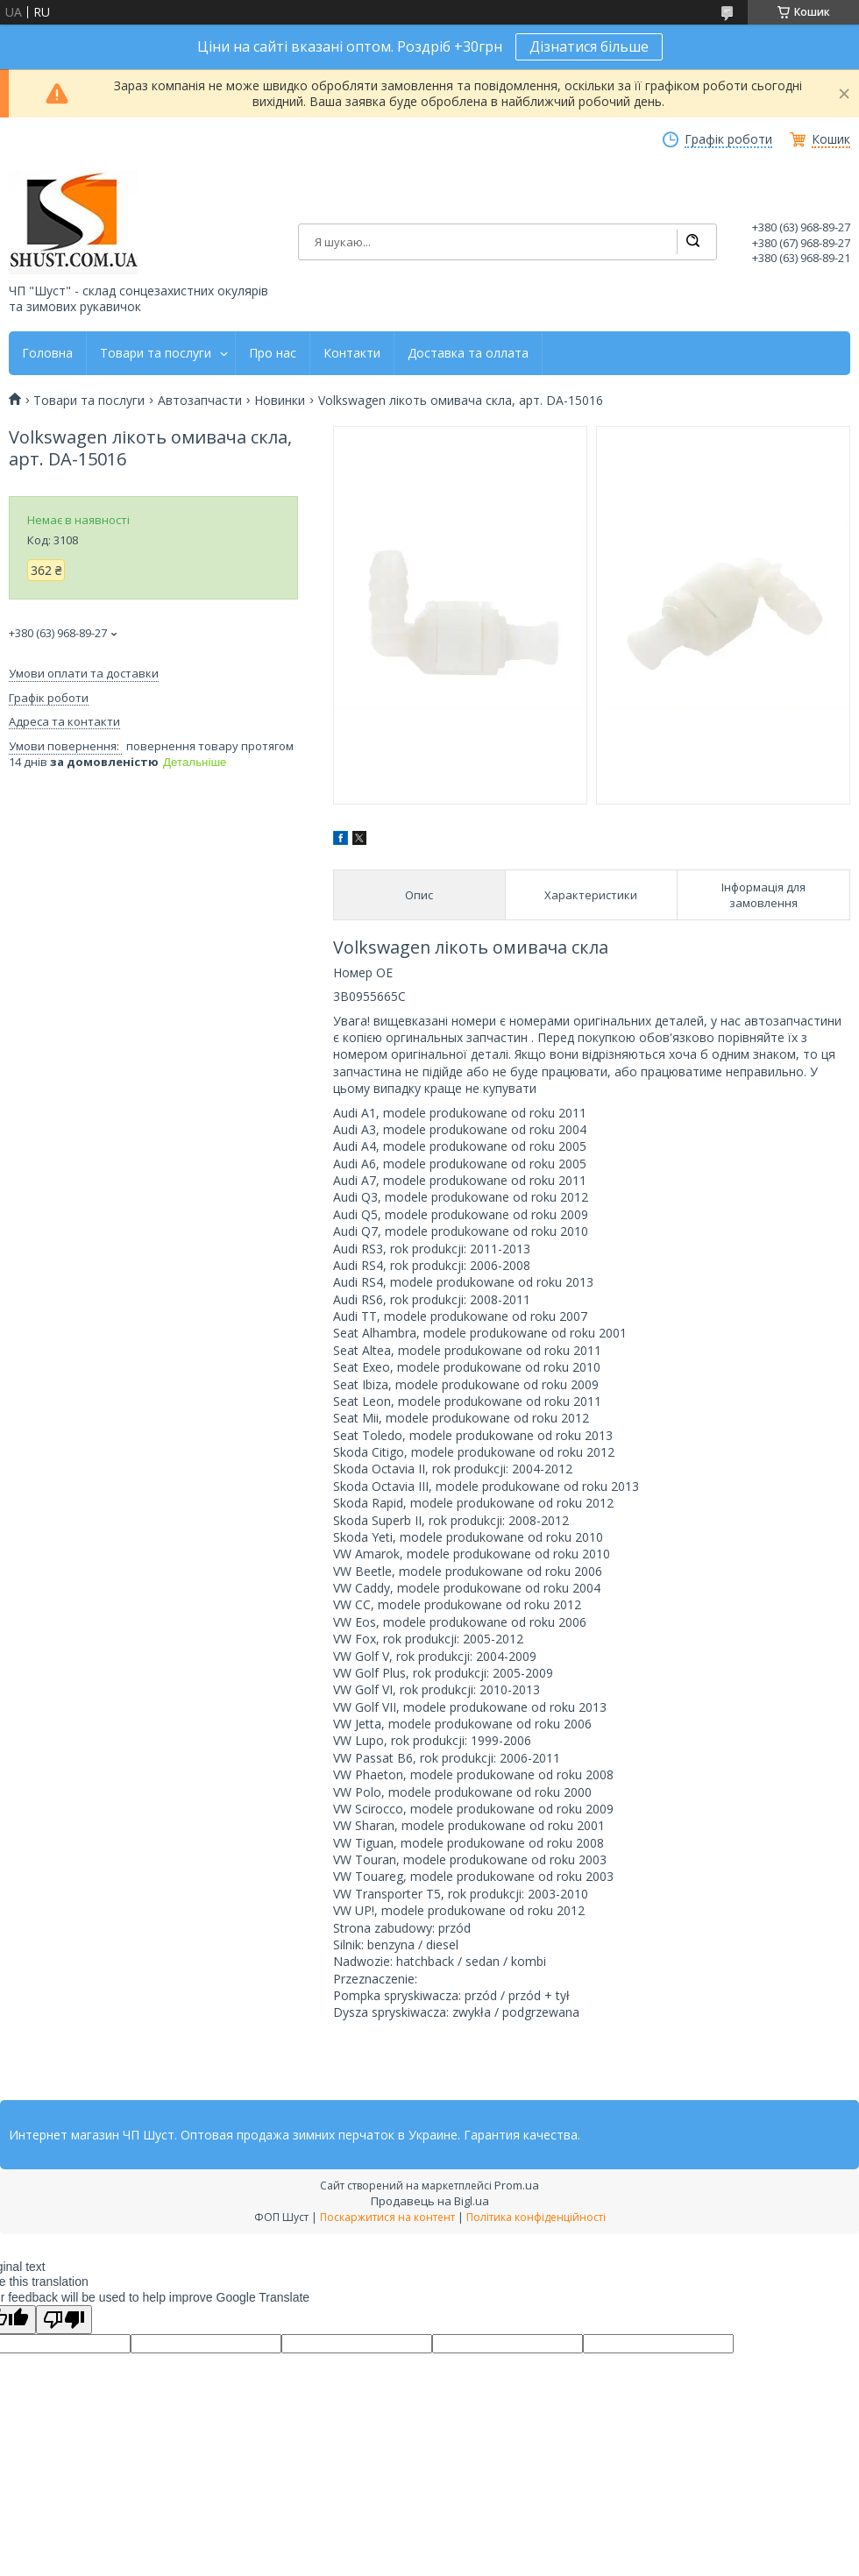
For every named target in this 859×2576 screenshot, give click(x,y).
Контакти (351, 353)
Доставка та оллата (468, 353)
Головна (47, 353)
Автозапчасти (200, 400)
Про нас (272, 353)
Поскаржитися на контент (387, 2217)
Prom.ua (516, 2185)
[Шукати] (692, 242)
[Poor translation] (64, 2319)
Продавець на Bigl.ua (430, 2201)
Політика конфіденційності (536, 2217)
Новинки (279, 400)
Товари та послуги (155, 353)
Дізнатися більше (589, 46)
